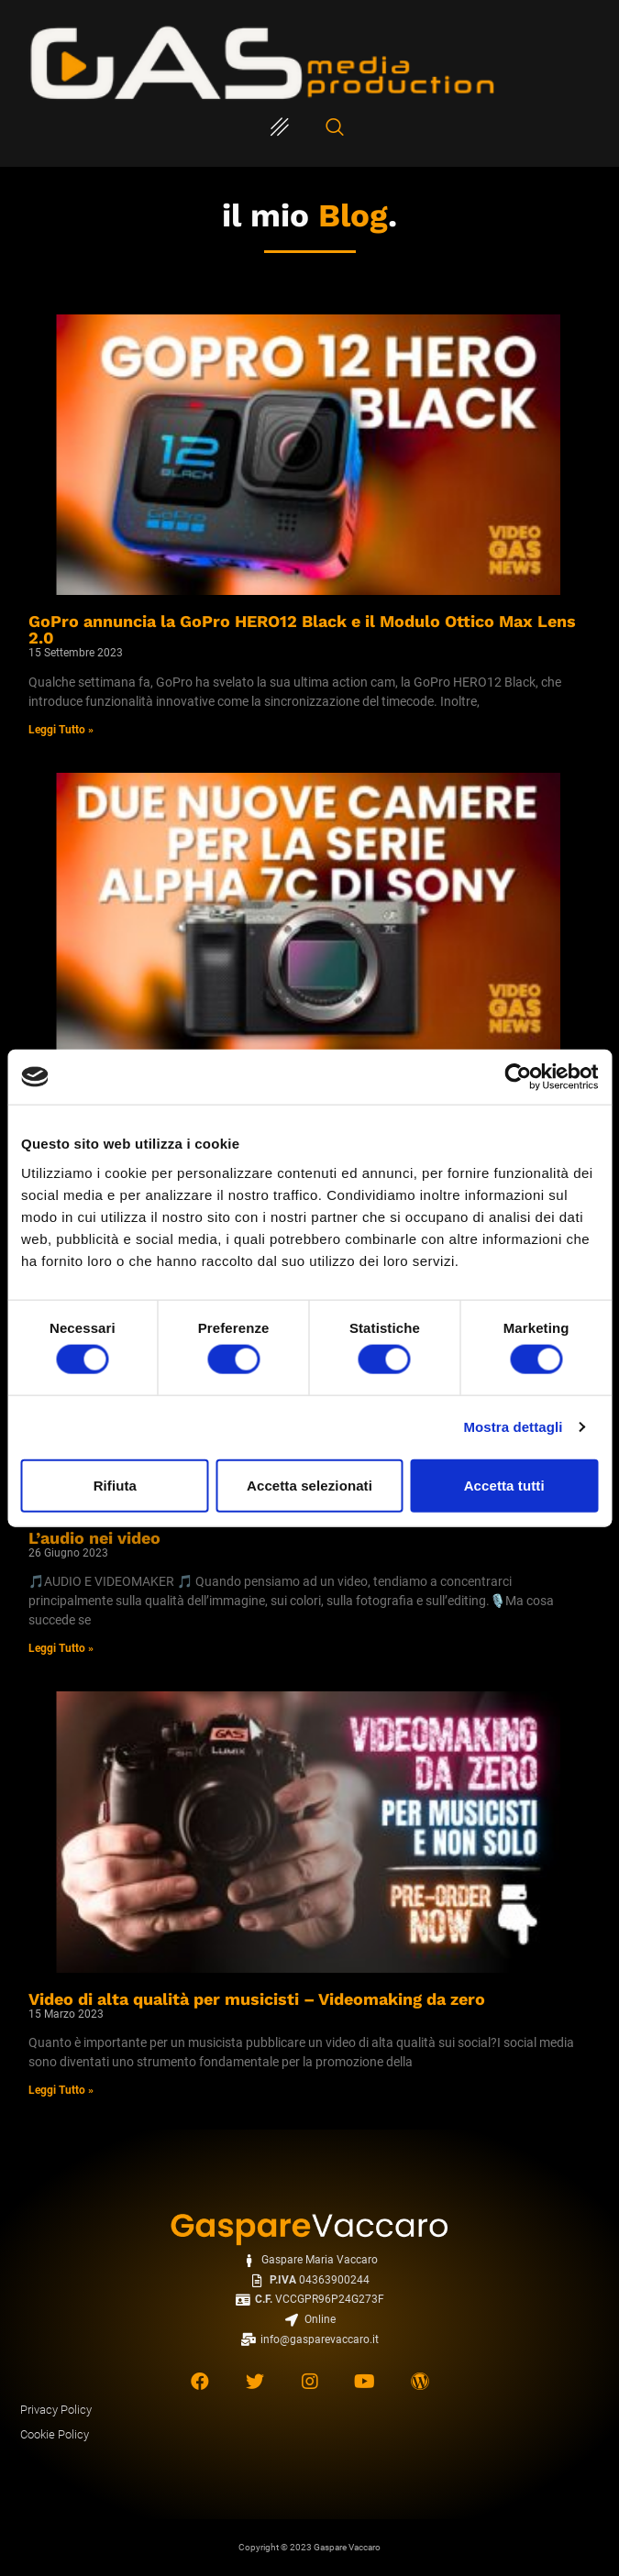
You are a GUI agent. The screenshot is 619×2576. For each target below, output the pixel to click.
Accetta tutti (504, 1484)
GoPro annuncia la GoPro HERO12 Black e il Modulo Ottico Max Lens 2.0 (302, 629)
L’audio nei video (94, 1537)
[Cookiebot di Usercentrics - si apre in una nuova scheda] (517, 1077)
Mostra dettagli (512, 1427)
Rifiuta (115, 1484)
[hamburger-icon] (280, 128)
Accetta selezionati (309, 1484)
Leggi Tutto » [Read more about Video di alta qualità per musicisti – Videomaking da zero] (61, 2090)
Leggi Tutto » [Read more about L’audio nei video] (61, 1648)
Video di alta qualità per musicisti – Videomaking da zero (256, 1999)
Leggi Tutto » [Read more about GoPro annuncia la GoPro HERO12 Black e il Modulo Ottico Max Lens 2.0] (61, 729)
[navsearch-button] (334, 128)
